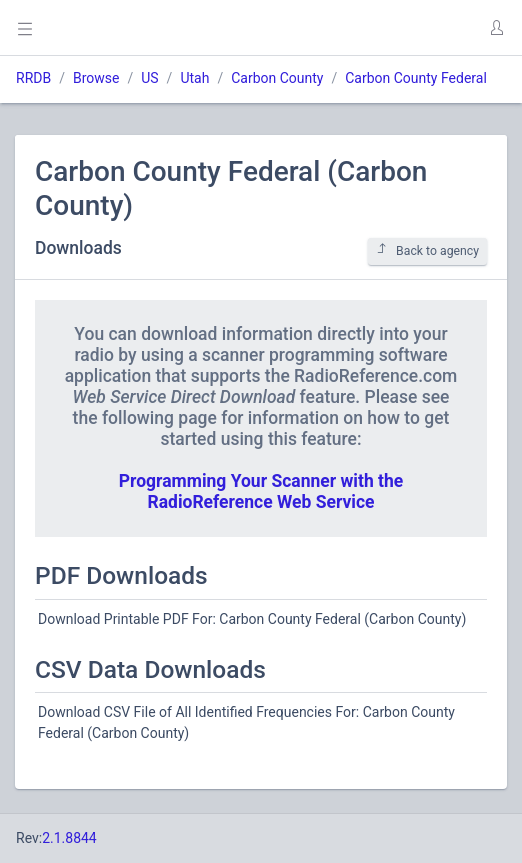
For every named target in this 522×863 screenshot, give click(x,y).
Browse (96, 78)
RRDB (33, 78)
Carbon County (277, 78)
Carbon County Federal (416, 78)
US (149, 78)
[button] (496, 28)
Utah (194, 78)
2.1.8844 (69, 838)
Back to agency (427, 250)
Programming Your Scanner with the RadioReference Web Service (261, 491)
